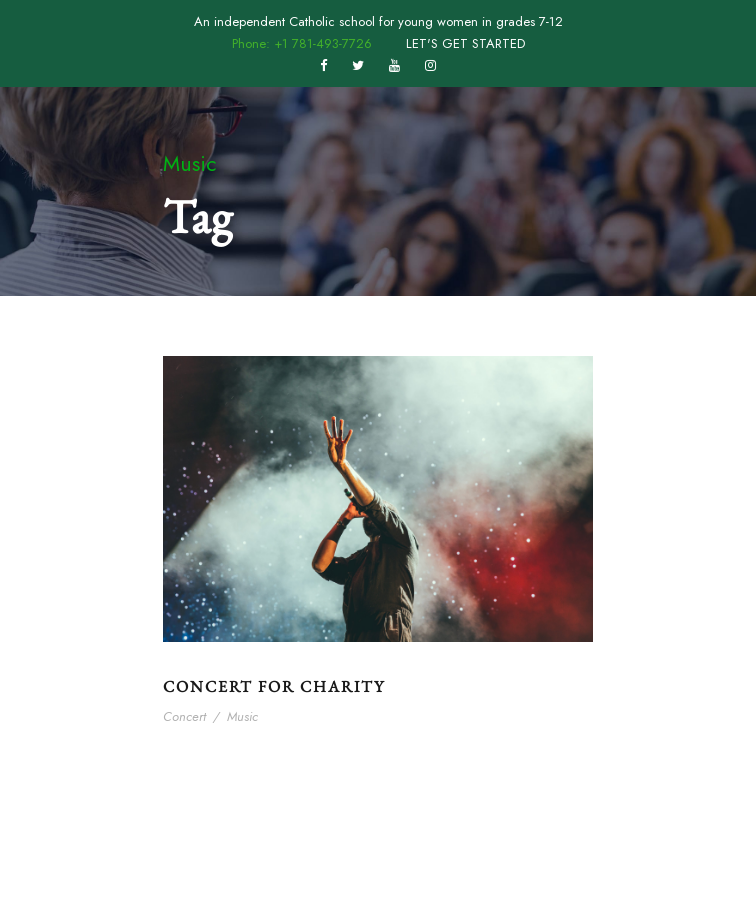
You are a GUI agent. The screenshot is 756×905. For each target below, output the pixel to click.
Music (242, 716)
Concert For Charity (274, 686)
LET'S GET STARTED (465, 43)
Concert (184, 716)
